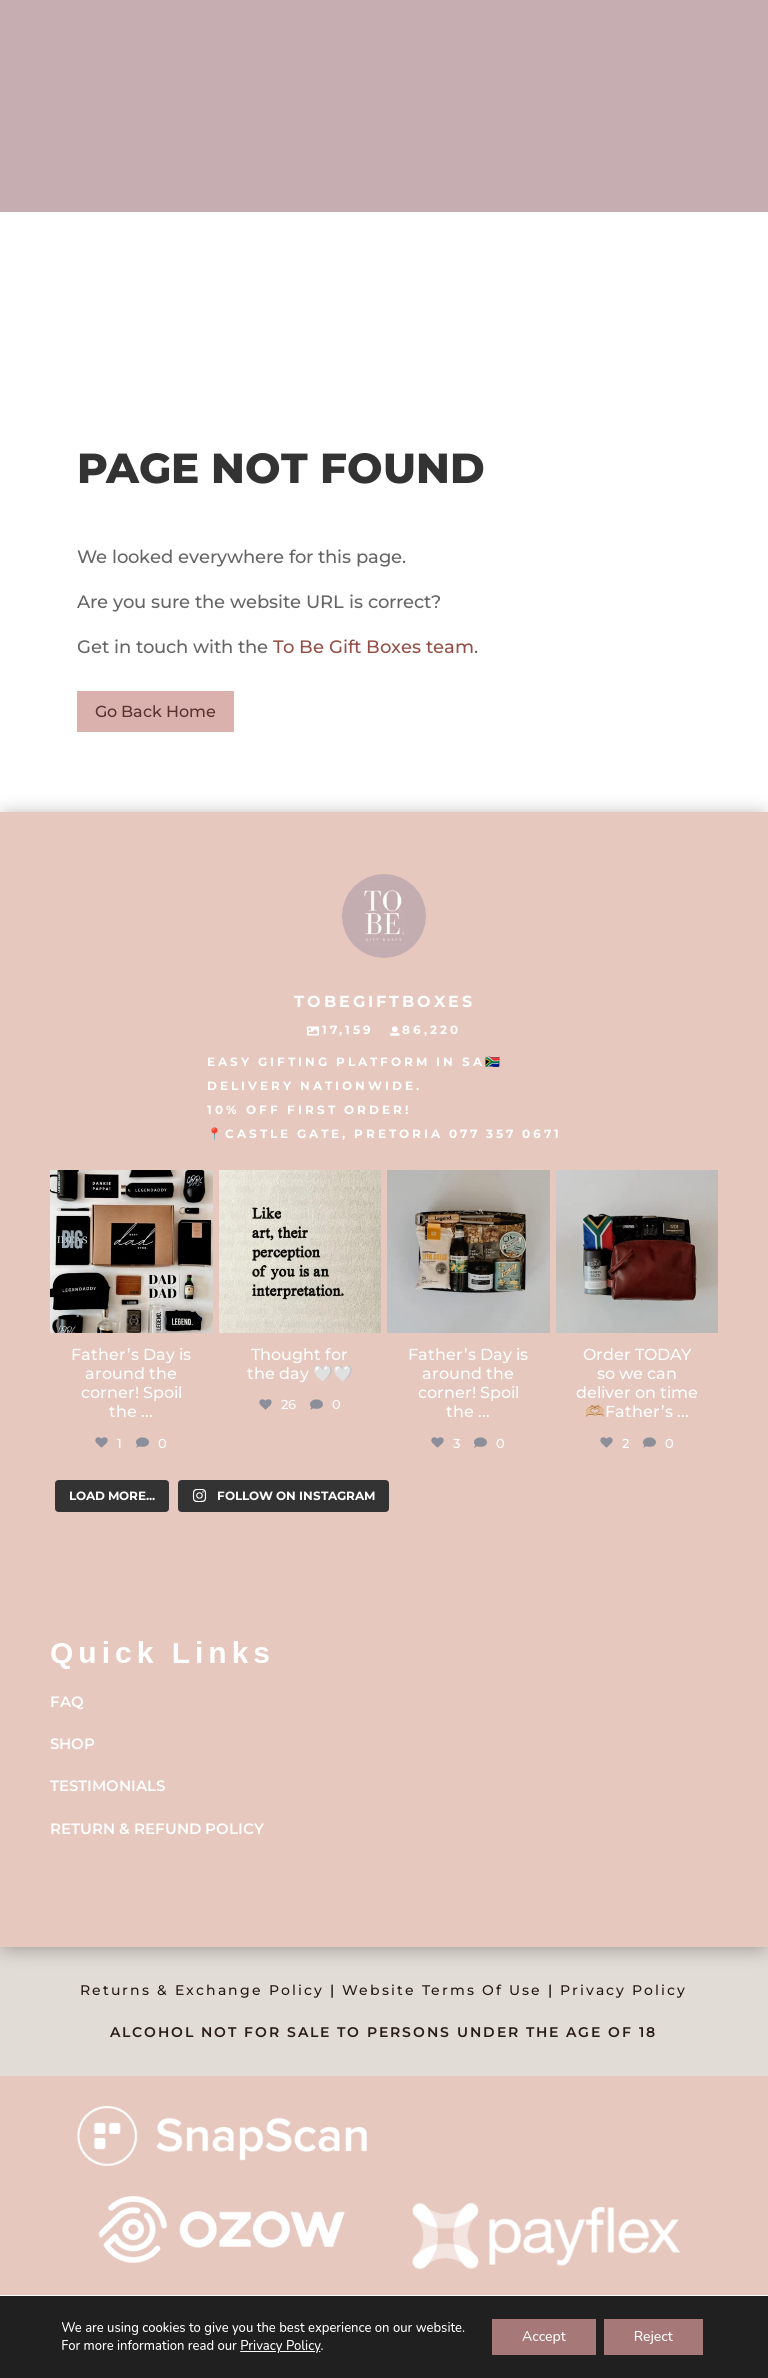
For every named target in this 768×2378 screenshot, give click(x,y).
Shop (72, 1743)
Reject (653, 2336)
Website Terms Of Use (442, 1990)
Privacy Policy (623, 1990)
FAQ (67, 1701)
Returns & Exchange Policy (202, 1990)
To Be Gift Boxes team (371, 647)
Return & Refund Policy (157, 1828)
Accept (544, 2336)
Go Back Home (155, 711)
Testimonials (107, 1785)
